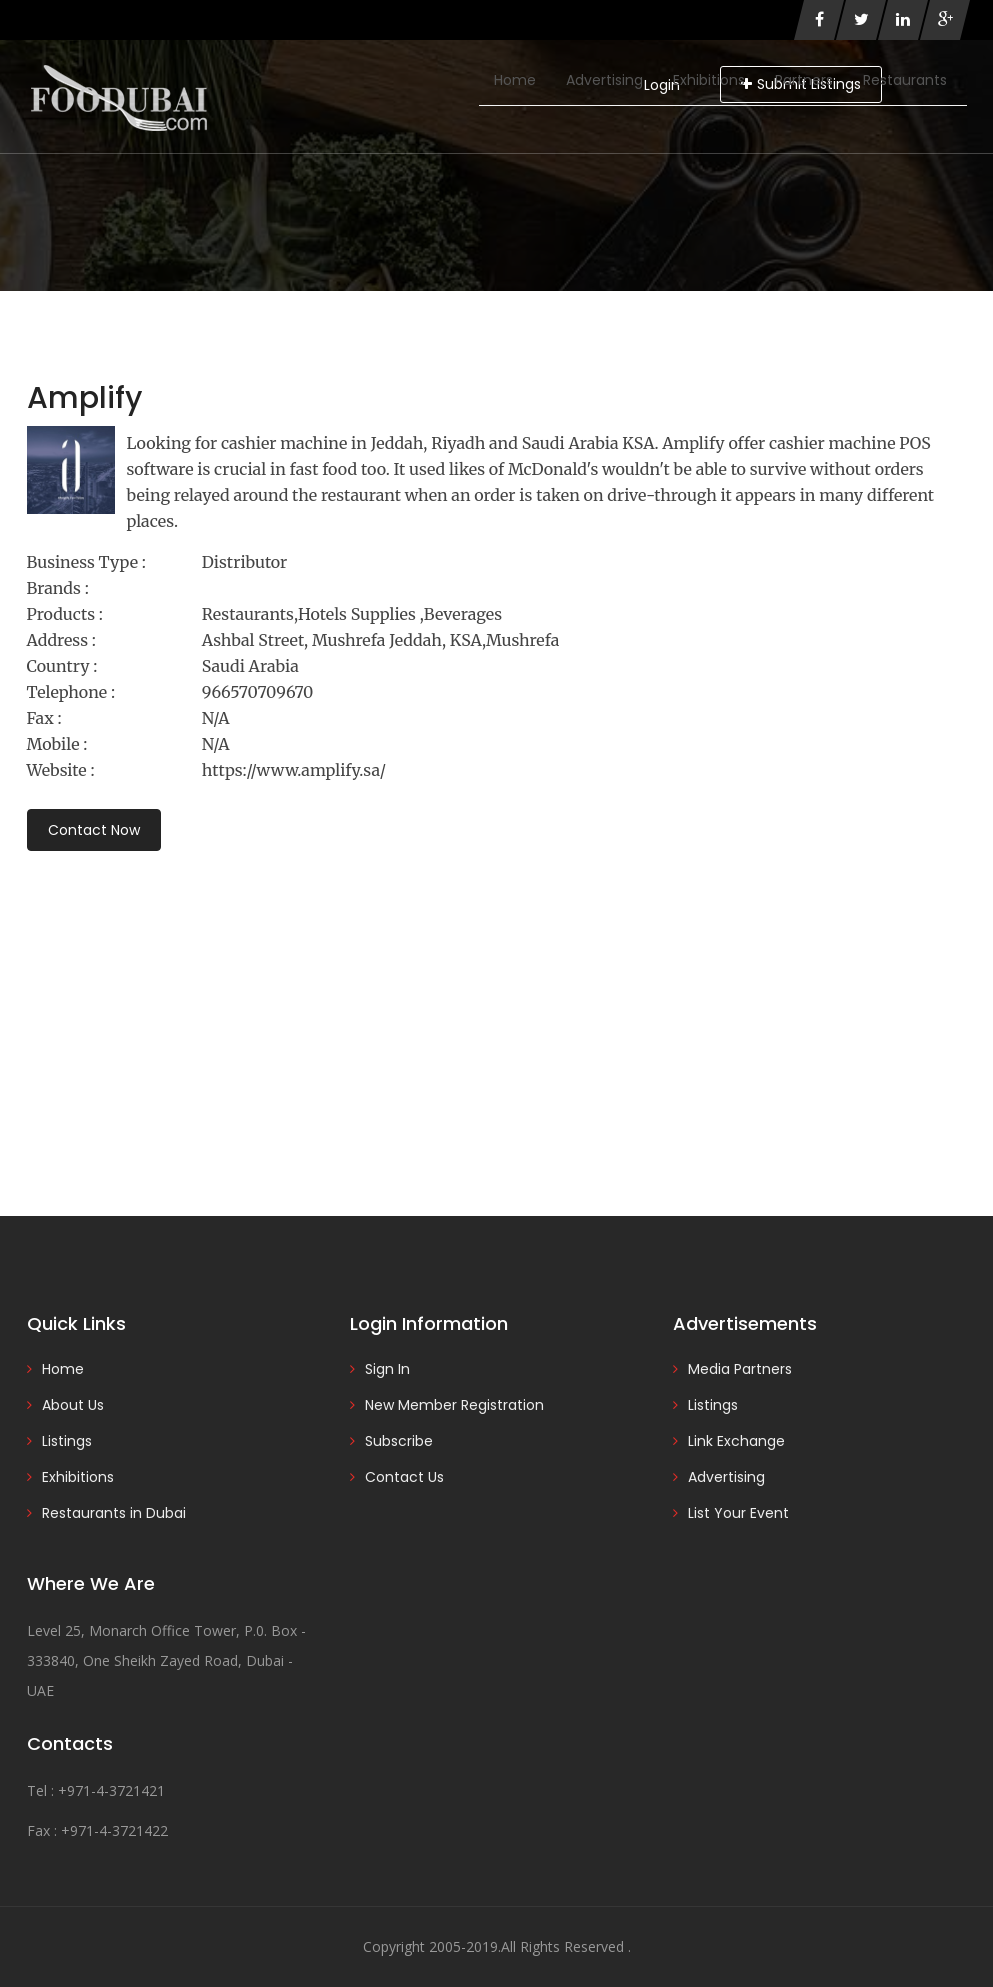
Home (515, 80)
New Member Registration (454, 1405)
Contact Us (404, 1477)
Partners (804, 80)
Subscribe (399, 1441)
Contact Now (94, 830)
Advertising (604, 80)
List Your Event (738, 1513)
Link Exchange (736, 1441)
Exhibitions (709, 80)
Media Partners (740, 1369)
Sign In (387, 1369)
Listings (67, 1441)
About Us (73, 1405)
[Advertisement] (497, 1006)
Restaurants (905, 80)
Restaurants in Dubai (114, 1513)
